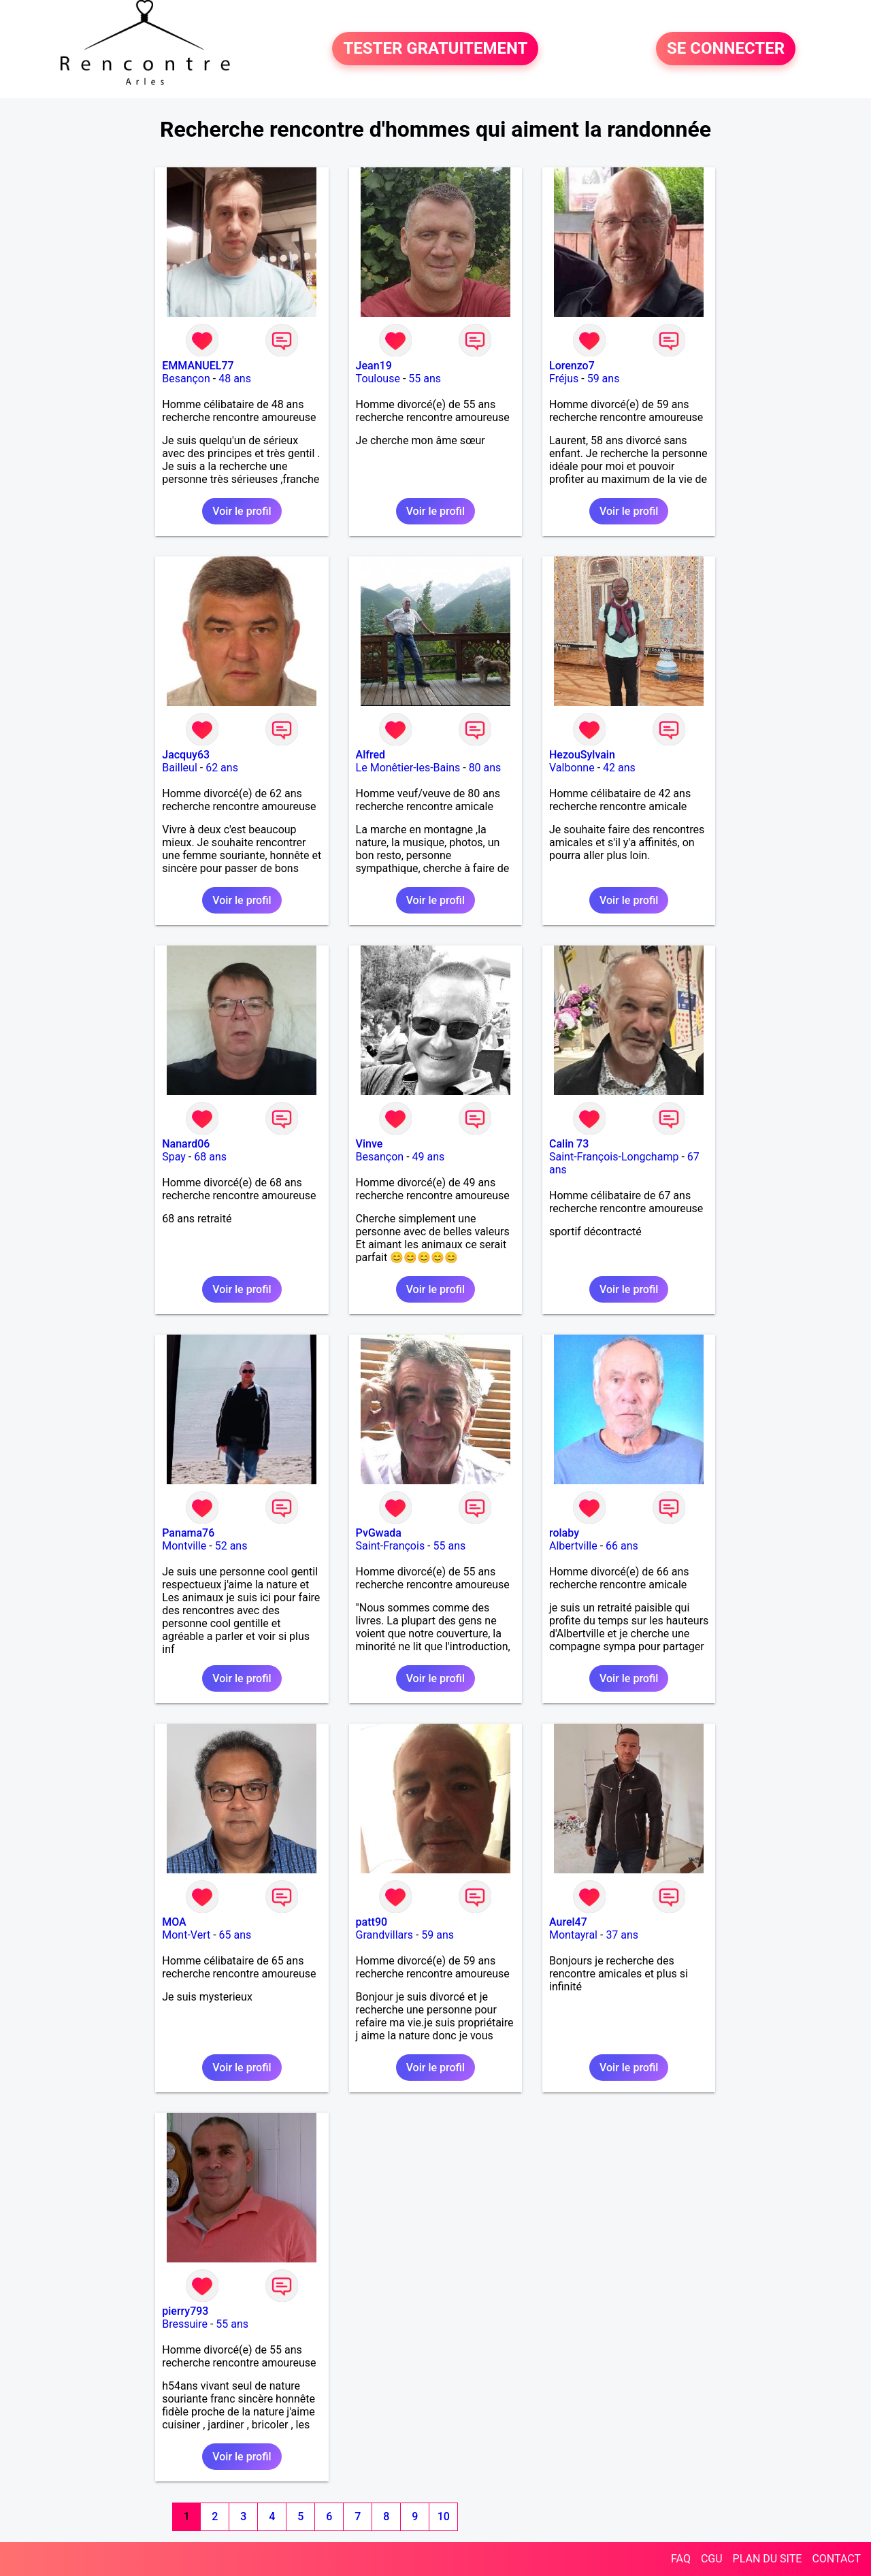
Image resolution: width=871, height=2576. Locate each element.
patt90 (371, 1922)
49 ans (428, 1156)
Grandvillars (384, 1934)
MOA (174, 1922)
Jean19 (374, 365)
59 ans (603, 378)
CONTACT (836, 2558)
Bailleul (179, 767)
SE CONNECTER (726, 48)
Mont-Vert (186, 1934)
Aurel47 (568, 1922)
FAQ (681, 2558)
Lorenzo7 (572, 365)
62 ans (222, 767)
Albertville (573, 1545)
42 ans (619, 767)
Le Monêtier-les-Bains (408, 767)
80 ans (485, 767)
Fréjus (563, 378)
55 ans (424, 378)
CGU (712, 2558)
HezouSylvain (582, 754)
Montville (184, 1545)
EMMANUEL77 (197, 365)
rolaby (564, 1532)
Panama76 (188, 1532)
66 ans (622, 1545)
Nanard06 (186, 1143)
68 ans (210, 1156)
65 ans (235, 1934)
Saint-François (390, 1545)
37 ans (622, 1934)
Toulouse (378, 378)
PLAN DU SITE (767, 2558)
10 (444, 2516)
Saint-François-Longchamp (613, 1156)
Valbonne (572, 767)
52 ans (231, 1545)
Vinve (369, 1143)
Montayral (573, 1934)
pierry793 (185, 2311)
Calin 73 (569, 1143)
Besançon (186, 378)
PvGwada (378, 1532)
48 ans (234, 378)
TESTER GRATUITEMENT (435, 48)
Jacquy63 (186, 754)
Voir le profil (241, 511)
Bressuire (185, 2324)
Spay (174, 1156)
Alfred (370, 754)
